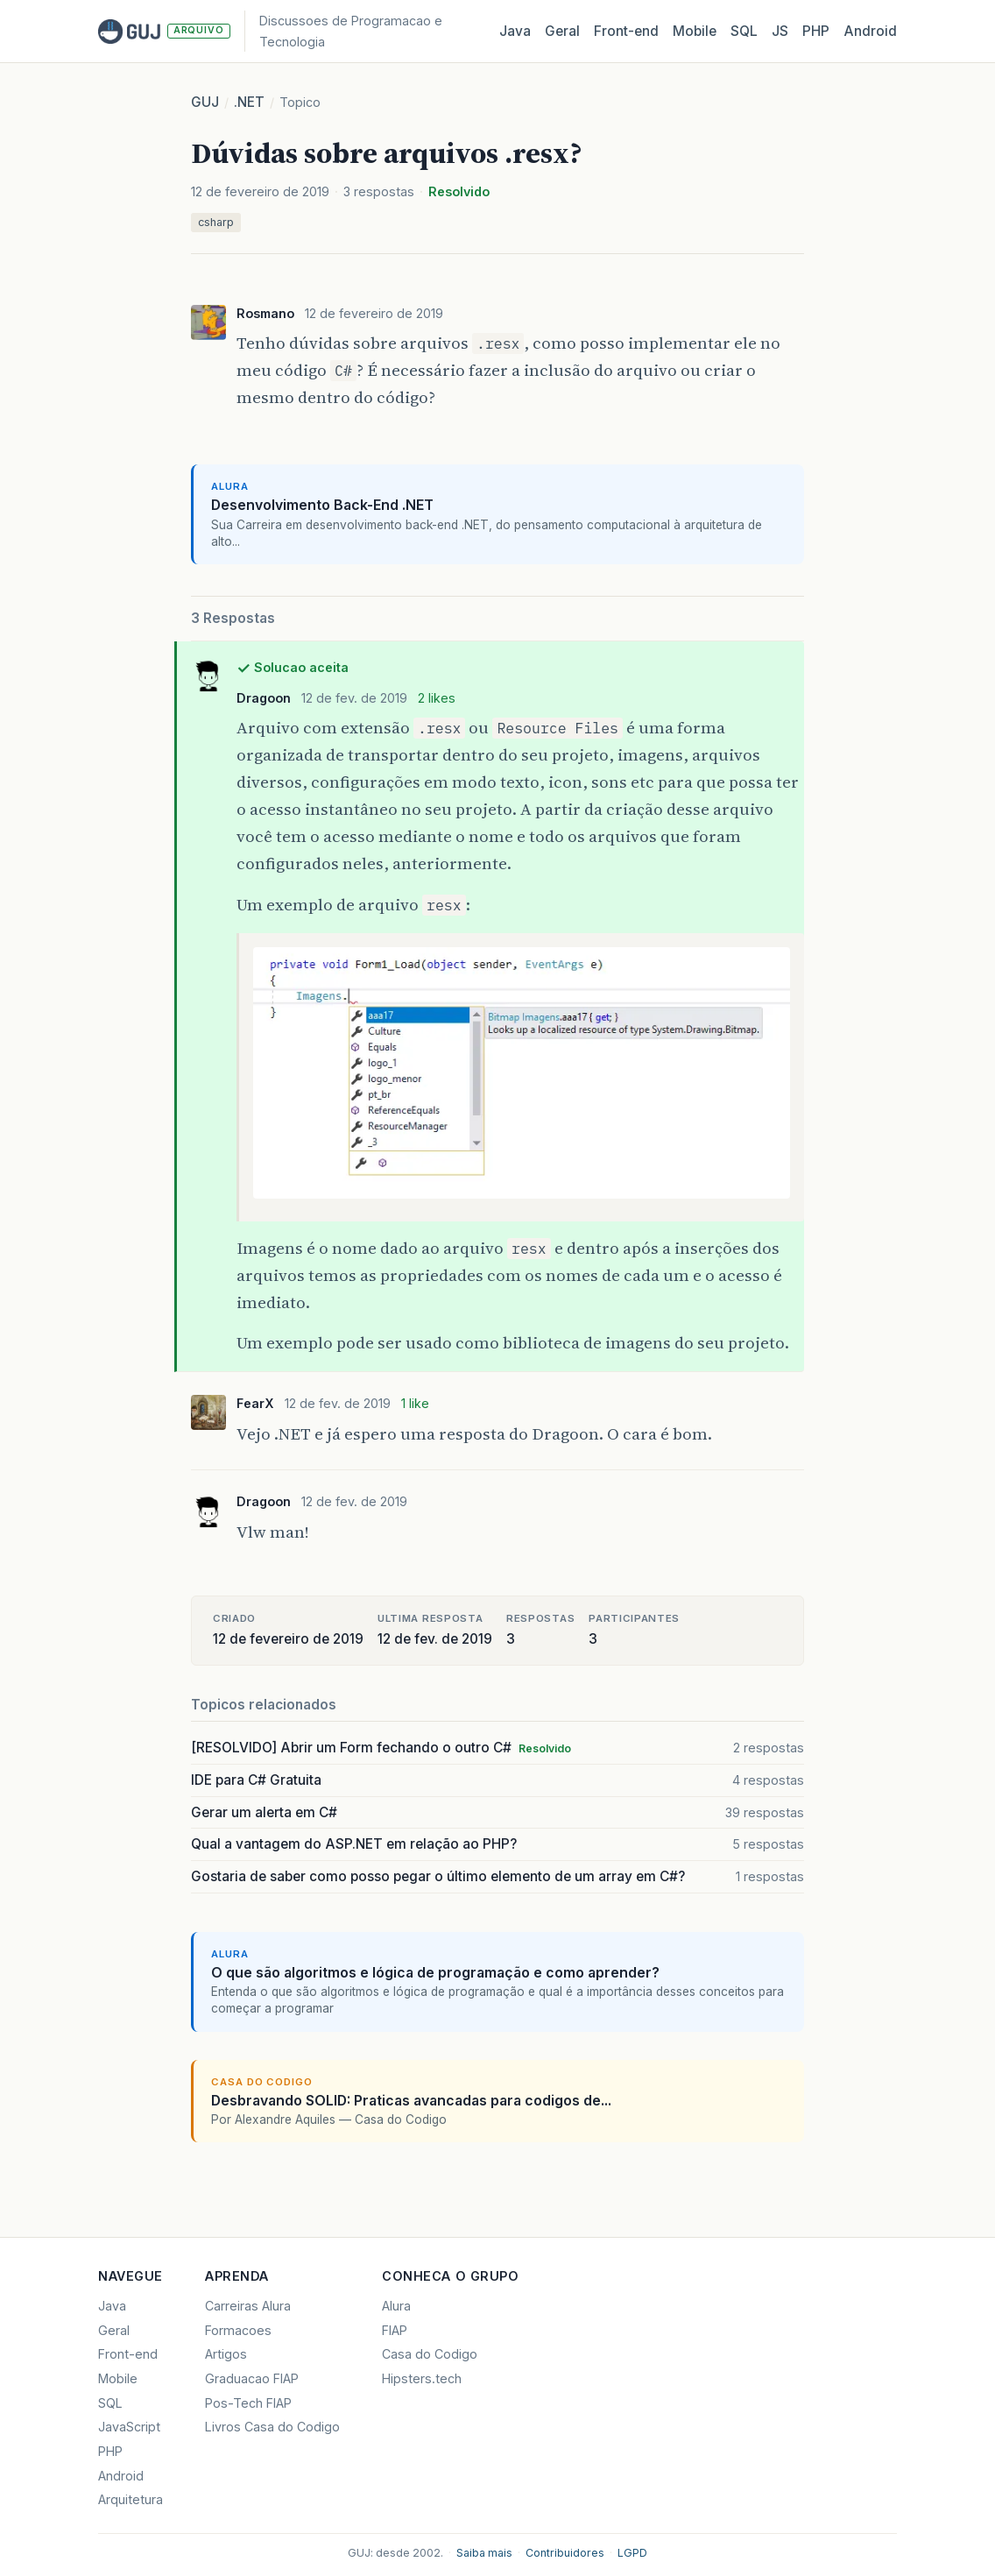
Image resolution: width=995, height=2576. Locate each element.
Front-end (128, 2353)
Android (870, 31)
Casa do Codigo (429, 2353)
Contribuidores (565, 2552)
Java (515, 31)
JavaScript (129, 2426)
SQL (744, 31)
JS (780, 31)
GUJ (205, 102)
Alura (396, 2305)
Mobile (694, 31)
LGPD (632, 2552)
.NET (249, 102)
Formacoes (238, 2330)
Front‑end (626, 31)
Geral (562, 31)
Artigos (226, 2353)
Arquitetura (130, 2499)
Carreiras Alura (248, 2305)
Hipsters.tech (422, 2378)
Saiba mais (484, 2552)
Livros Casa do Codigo (272, 2426)
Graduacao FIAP (252, 2378)
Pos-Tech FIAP (248, 2403)
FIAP (394, 2330)
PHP (815, 31)
